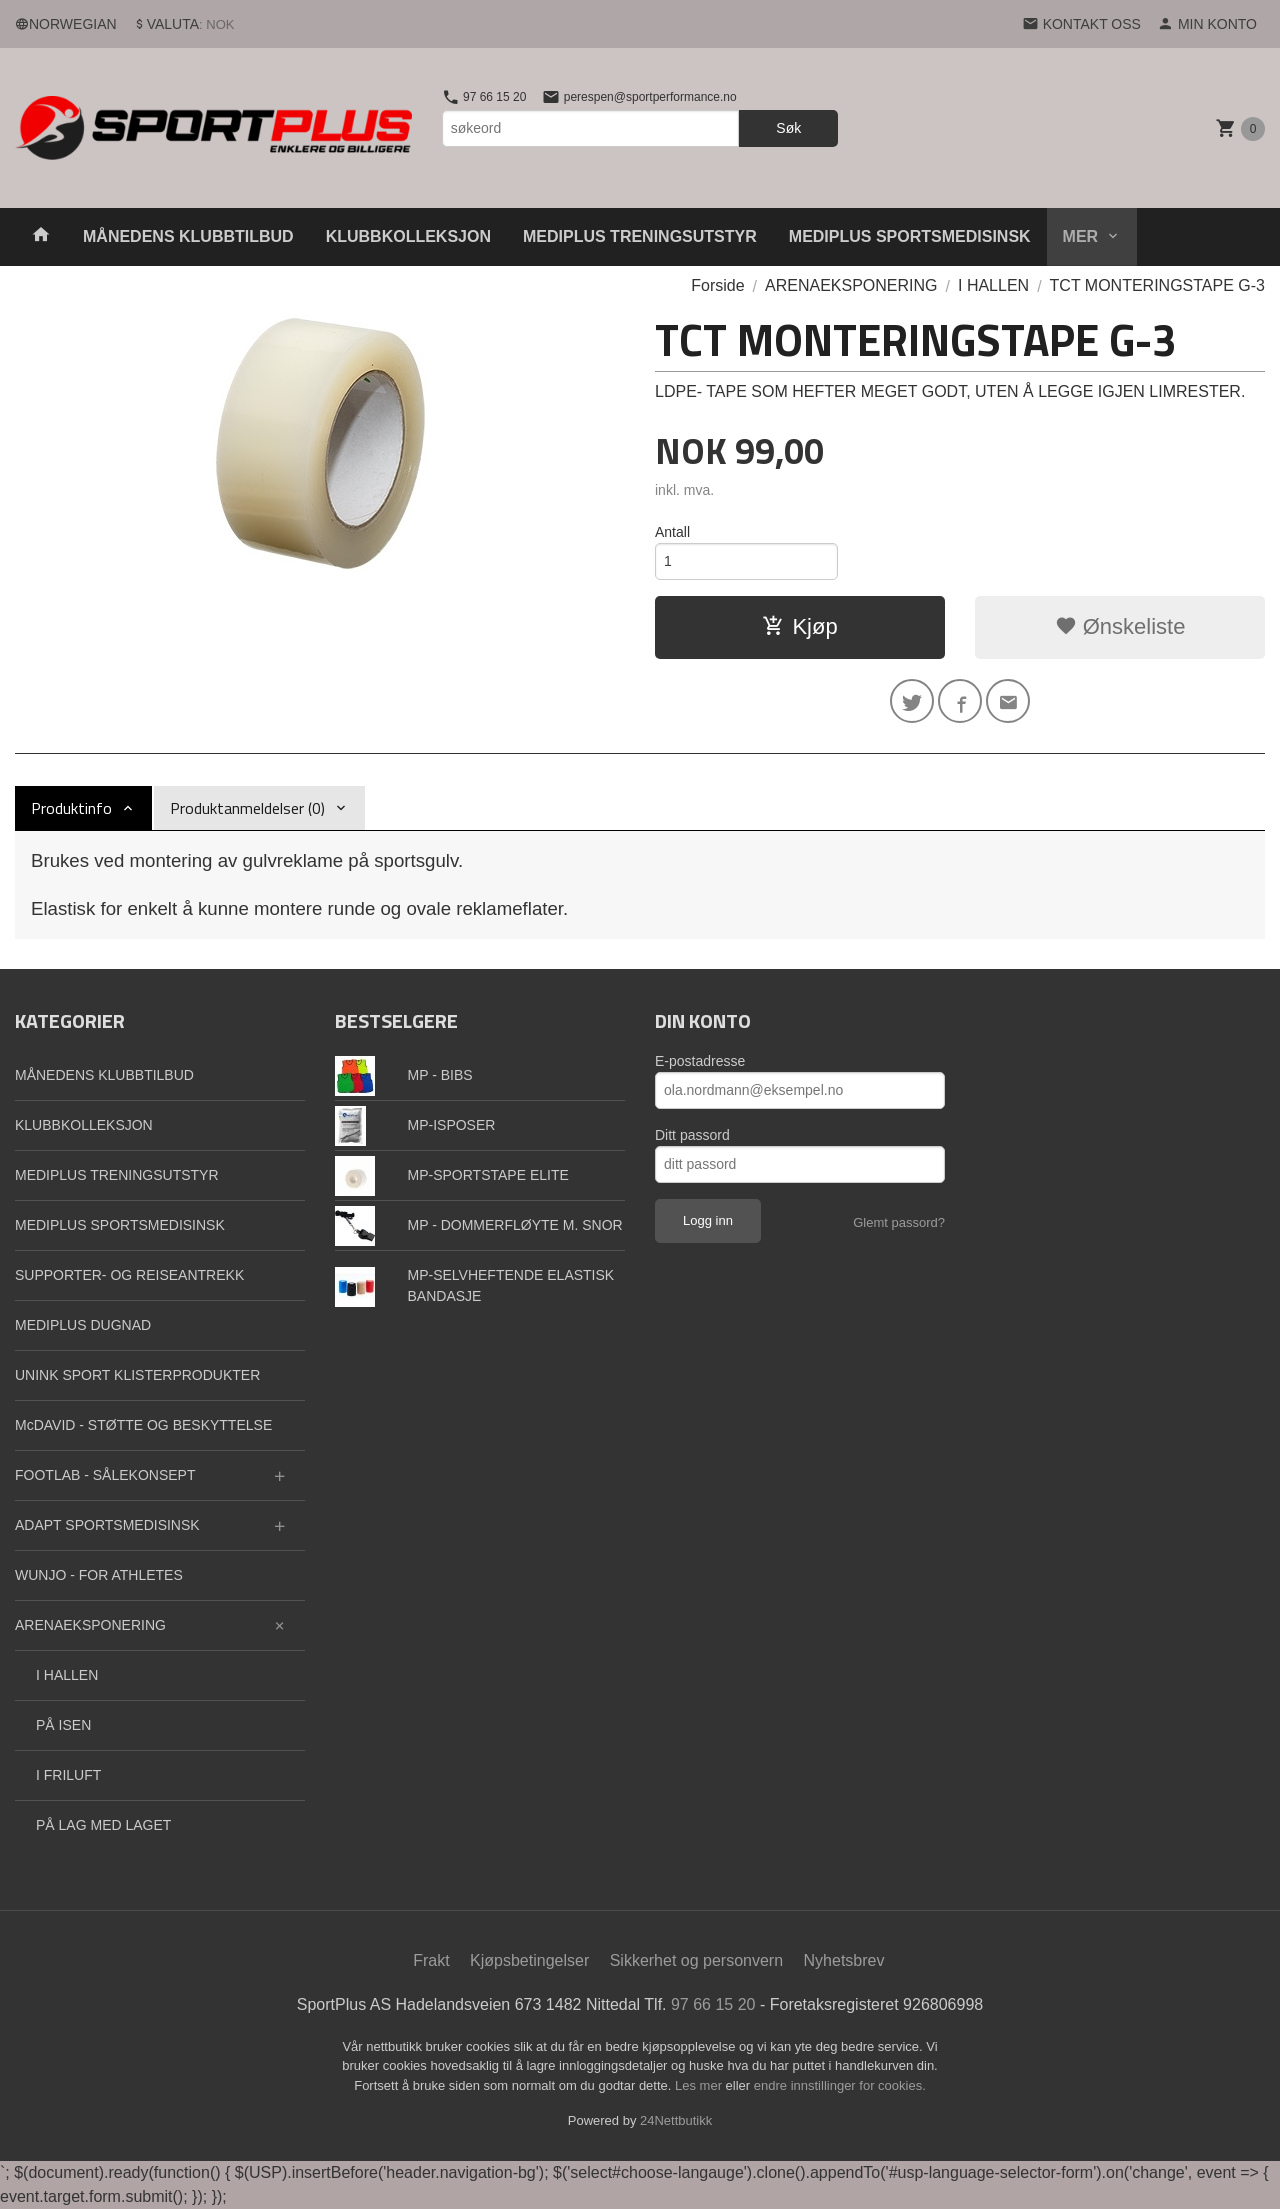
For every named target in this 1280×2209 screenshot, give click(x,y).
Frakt (431, 1960)
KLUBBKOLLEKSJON (408, 236)
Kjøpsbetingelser (529, 1960)
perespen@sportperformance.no (639, 97)
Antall (672, 532)
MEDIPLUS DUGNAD (83, 1325)
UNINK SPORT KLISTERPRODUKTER (137, 1375)
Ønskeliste (1120, 626)
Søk (788, 128)
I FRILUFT (68, 1775)
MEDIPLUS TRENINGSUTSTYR (640, 236)
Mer (1081, 236)
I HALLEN (67, 1675)
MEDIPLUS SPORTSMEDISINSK (910, 236)
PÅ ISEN (63, 1725)
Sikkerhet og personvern (696, 1960)
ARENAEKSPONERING (90, 1625)
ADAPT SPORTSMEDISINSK (107, 1525)
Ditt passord (692, 1135)
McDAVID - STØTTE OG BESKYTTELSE (143, 1425)
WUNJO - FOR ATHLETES (99, 1575)
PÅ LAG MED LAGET (103, 1825)
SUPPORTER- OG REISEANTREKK (129, 1275)
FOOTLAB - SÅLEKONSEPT (105, 1475)
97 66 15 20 (484, 97)
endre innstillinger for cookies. (840, 2085)
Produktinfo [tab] (71, 808)
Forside (717, 285)
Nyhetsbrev (844, 1960)
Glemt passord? (899, 1222)
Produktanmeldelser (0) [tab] (247, 808)
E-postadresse (700, 1061)
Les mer (700, 2085)
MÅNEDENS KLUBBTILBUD (188, 236)
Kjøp (799, 626)
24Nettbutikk (676, 2120)
